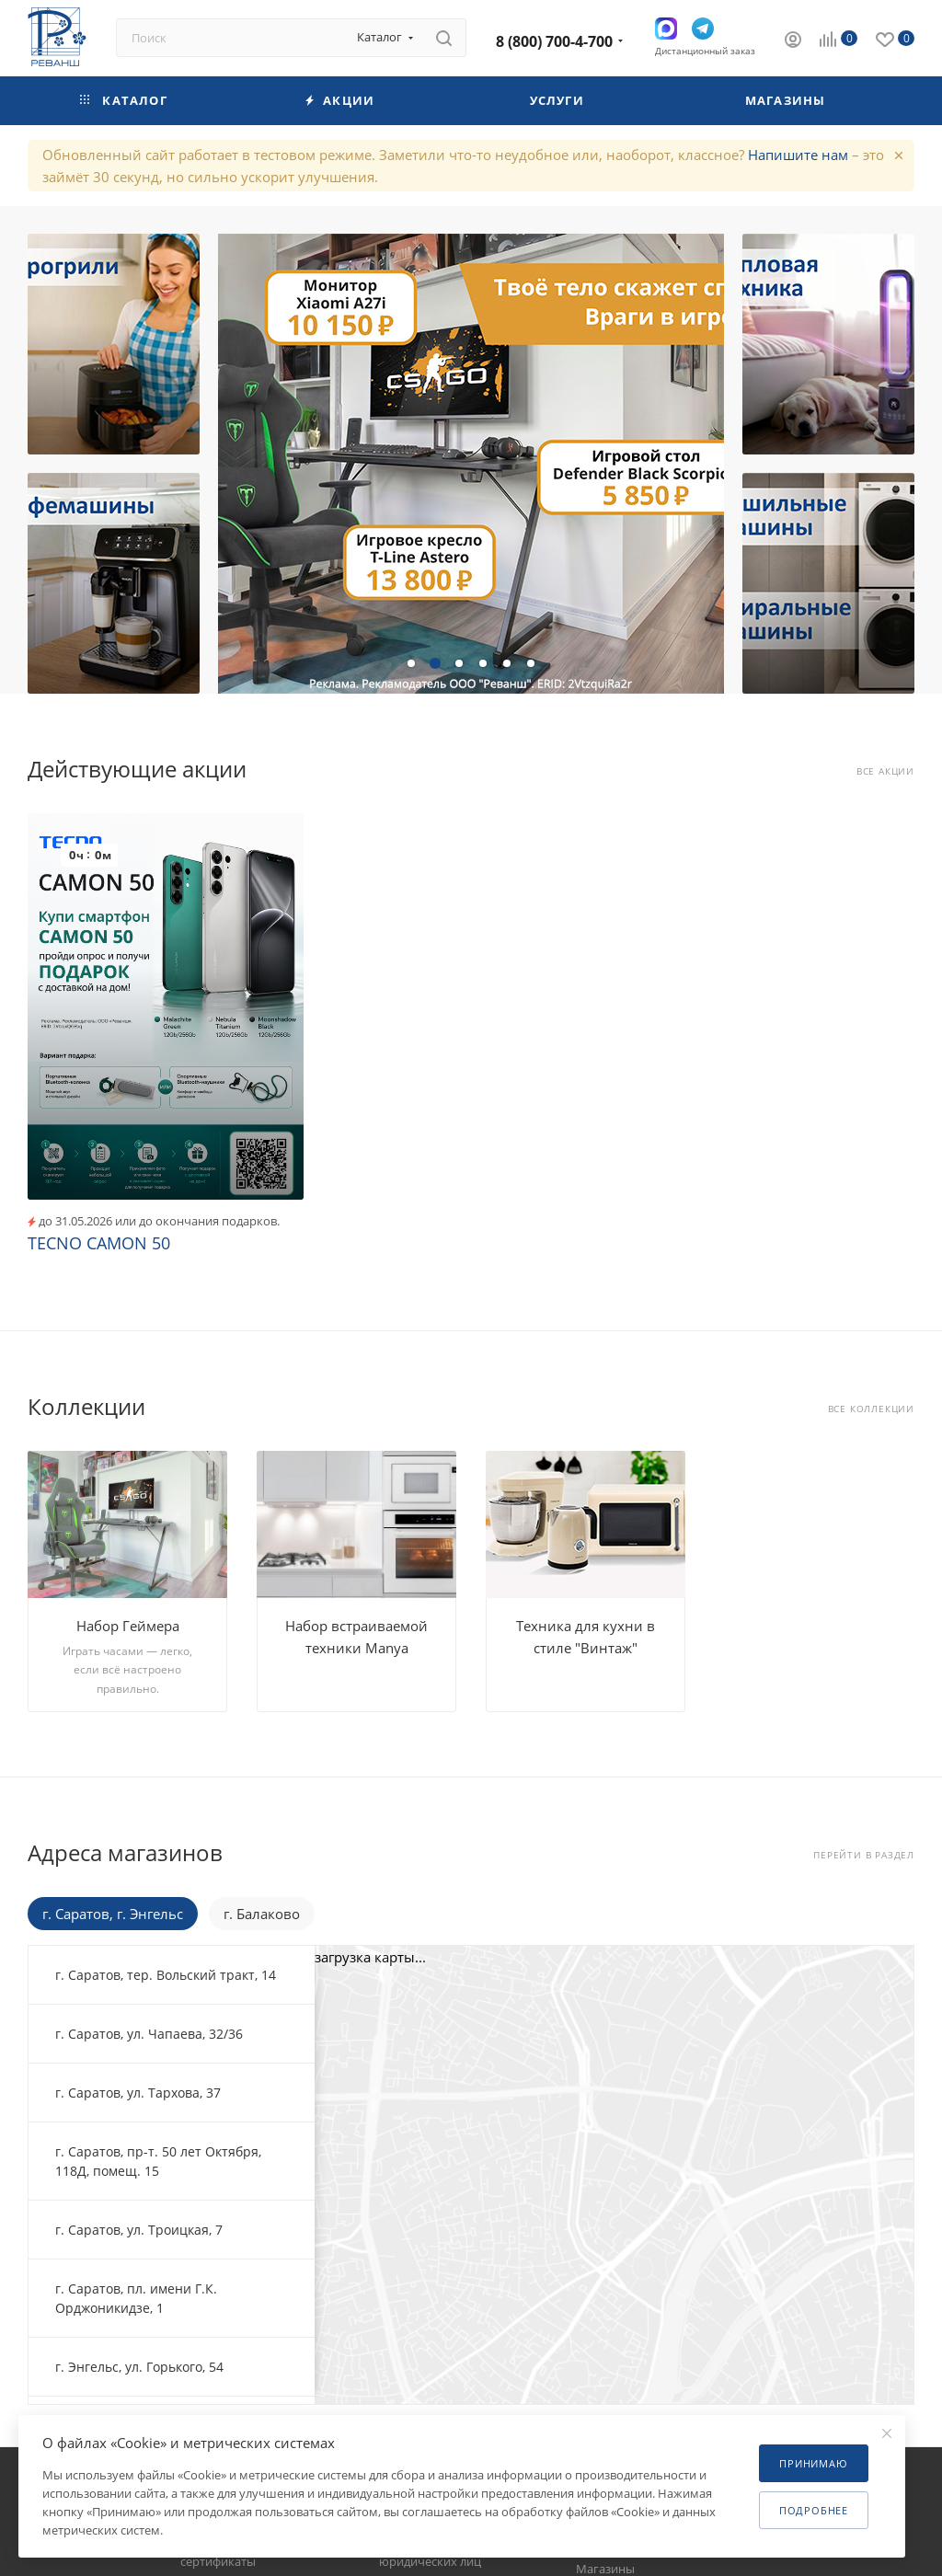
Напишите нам (798, 154)
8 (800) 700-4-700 (554, 41)
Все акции (885, 771)
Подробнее (813, 2510)
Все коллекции (871, 1409)
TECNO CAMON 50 (99, 1243)
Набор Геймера (127, 1625)
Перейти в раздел (863, 1855)
